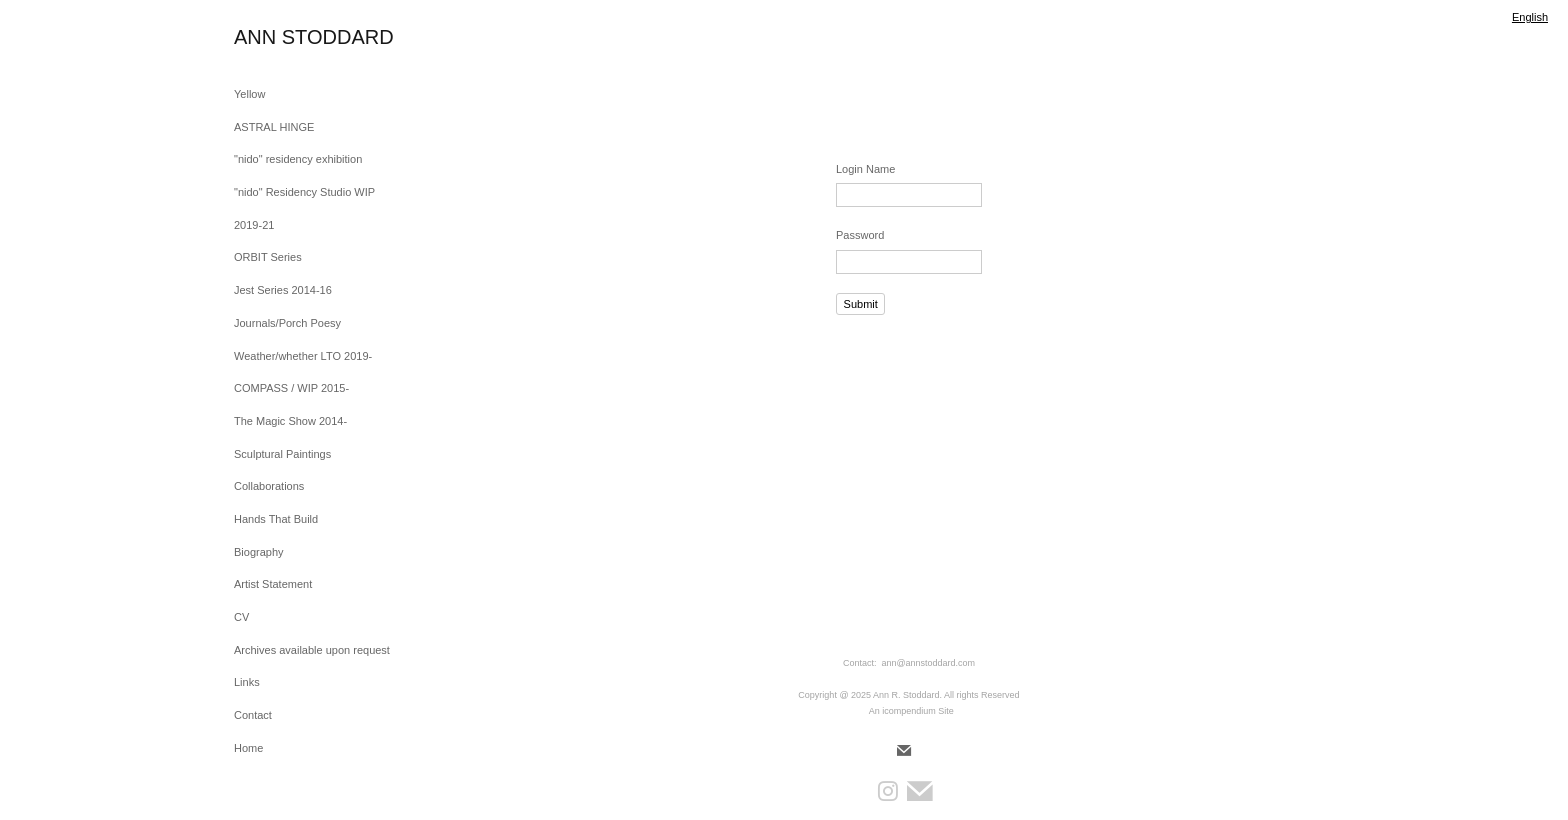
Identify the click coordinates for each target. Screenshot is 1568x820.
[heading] (284, 37)
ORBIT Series (268, 257)
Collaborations (269, 486)
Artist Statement (273, 584)
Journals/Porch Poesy (287, 323)
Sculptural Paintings (282, 454)
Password (860, 235)
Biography (259, 552)
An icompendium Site (911, 711)
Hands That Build (276, 519)
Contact (253, 715)
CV (241, 617)
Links (247, 682)
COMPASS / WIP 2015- (291, 388)
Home (248, 748)
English (1530, 17)
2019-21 (254, 225)
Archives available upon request (312, 650)
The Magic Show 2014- (290, 421)
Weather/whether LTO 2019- (303, 356)
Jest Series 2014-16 (283, 290)
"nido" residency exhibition (298, 159)
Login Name (865, 169)
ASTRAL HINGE (274, 127)
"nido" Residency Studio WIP (304, 192)
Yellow (249, 94)
